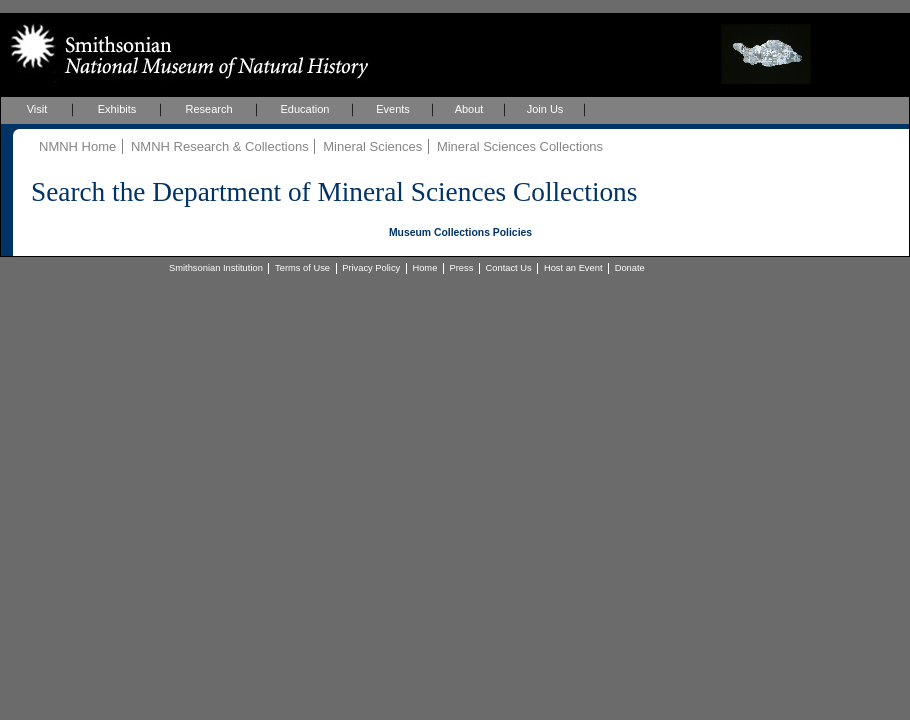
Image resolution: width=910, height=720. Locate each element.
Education (305, 109)
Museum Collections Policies (460, 232)
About (469, 109)
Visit (37, 109)
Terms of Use (302, 268)
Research (208, 109)
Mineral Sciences (372, 146)
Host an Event (573, 268)
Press (462, 268)
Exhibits (117, 109)
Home (424, 268)
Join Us (545, 109)
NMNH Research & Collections (220, 146)
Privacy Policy (371, 268)
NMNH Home (77, 146)
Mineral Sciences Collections (520, 146)
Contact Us (509, 268)
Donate (630, 268)
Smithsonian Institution (216, 268)
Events (393, 109)
